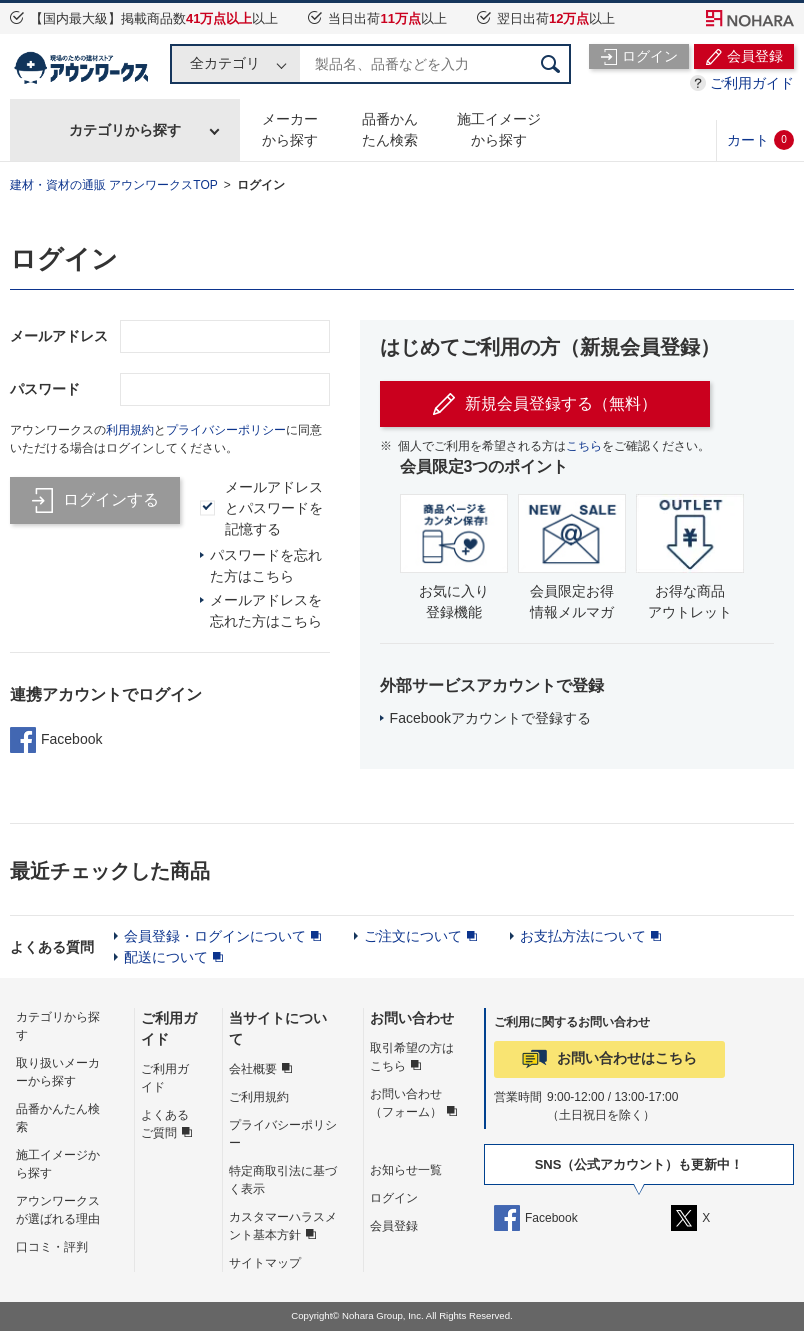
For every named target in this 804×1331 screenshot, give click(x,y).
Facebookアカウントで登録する (490, 718)
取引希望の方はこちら (412, 1057)
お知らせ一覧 (406, 1170)
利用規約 (130, 430)
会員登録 (394, 1226)
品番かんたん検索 (390, 129)
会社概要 (253, 1069)
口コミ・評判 (52, 1247)
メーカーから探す (290, 129)
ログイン (261, 185)
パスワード (45, 389)
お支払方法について (583, 936)
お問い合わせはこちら (627, 1058)
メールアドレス (59, 336)
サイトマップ (265, 1263)
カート (760, 140)
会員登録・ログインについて (215, 936)
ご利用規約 (259, 1097)
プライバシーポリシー (226, 430)
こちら (584, 446)
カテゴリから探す (125, 130)
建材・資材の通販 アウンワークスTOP (114, 185)
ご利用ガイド (752, 83)
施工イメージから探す (499, 129)
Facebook (56, 740)
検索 (551, 64)
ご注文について (413, 936)
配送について (166, 957)
